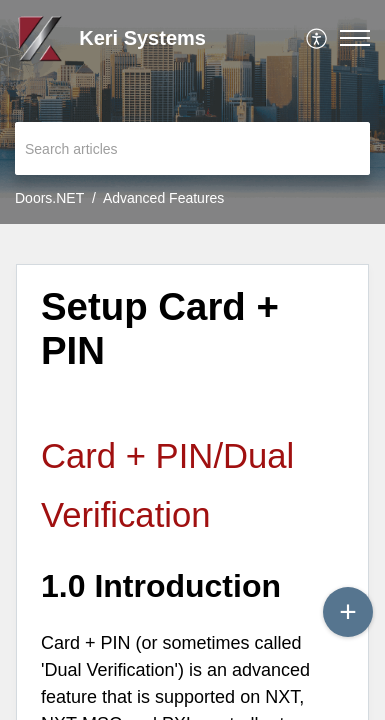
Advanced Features (163, 198)
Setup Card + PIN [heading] (160, 328)
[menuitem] (317, 38)
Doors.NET (49, 198)
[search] (192, 148)
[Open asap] (345, 680)
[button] (317, 38)
